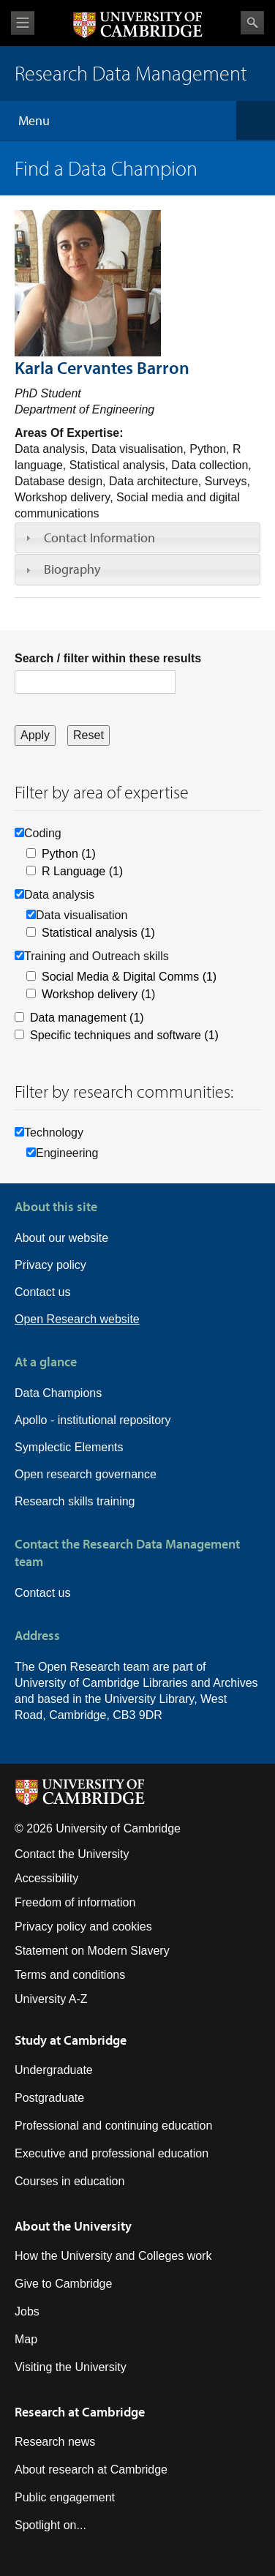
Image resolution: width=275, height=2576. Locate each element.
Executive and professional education (111, 2153)
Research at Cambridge (80, 2411)
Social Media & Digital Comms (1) (129, 976)
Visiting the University (71, 2367)
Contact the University (72, 1854)
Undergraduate (54, 2070)
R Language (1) (82, 871)
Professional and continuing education (113, 2125)
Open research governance (86, 1474)
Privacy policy (50, 1265)
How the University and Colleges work (113, 2256)
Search (252, 22)
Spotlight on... (50, 2525)
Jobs (27, 2311)
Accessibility (46, 1878)
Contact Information (99, 537)
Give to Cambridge (63, 2283)
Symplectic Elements (69, 1447)
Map (26, 2339)
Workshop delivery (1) (98, 994)
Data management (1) (87, 1017)
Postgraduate (49, 2098)
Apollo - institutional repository (92, 1420)
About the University (73, 2225)
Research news (55, 2441)
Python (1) (69, 853)
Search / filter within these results (108, 658)
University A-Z (51, 1999)
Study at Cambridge (71, 2040)
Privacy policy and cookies (83, 1926)
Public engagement (65, 2497)
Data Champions (58, 1393)
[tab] (137, 538)
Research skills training (75, 1501)
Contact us (42, 1292)
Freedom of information (75, 1902)
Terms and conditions (70, 1975)
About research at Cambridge (91, 2469)
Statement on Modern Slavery (92, 1950)
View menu (22, 23)
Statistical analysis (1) (98, 932)
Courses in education (69, 2181)
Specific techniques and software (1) (124, 1035)
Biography (72, 569)
